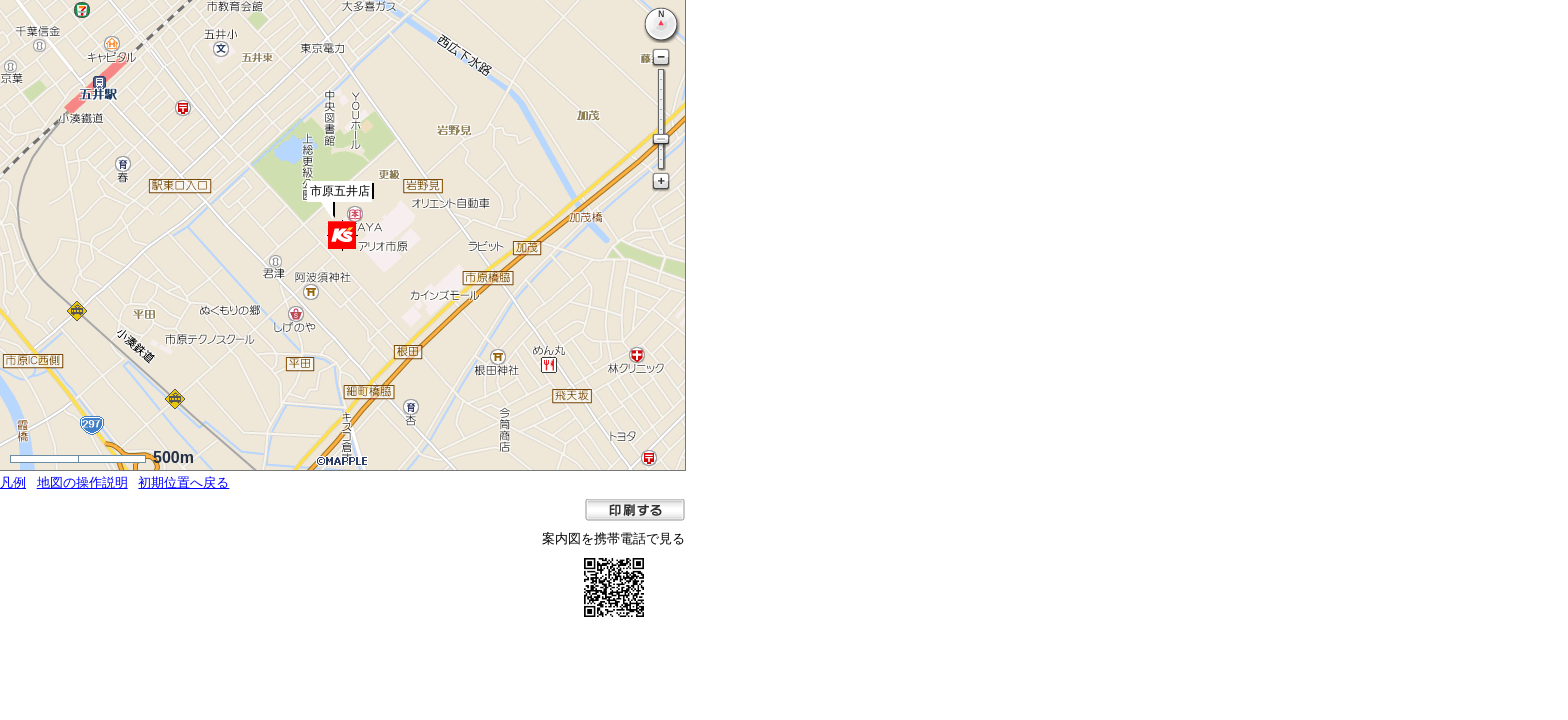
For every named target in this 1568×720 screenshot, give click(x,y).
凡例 (13, 482)
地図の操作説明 (82, 482)
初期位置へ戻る (183, 482)
